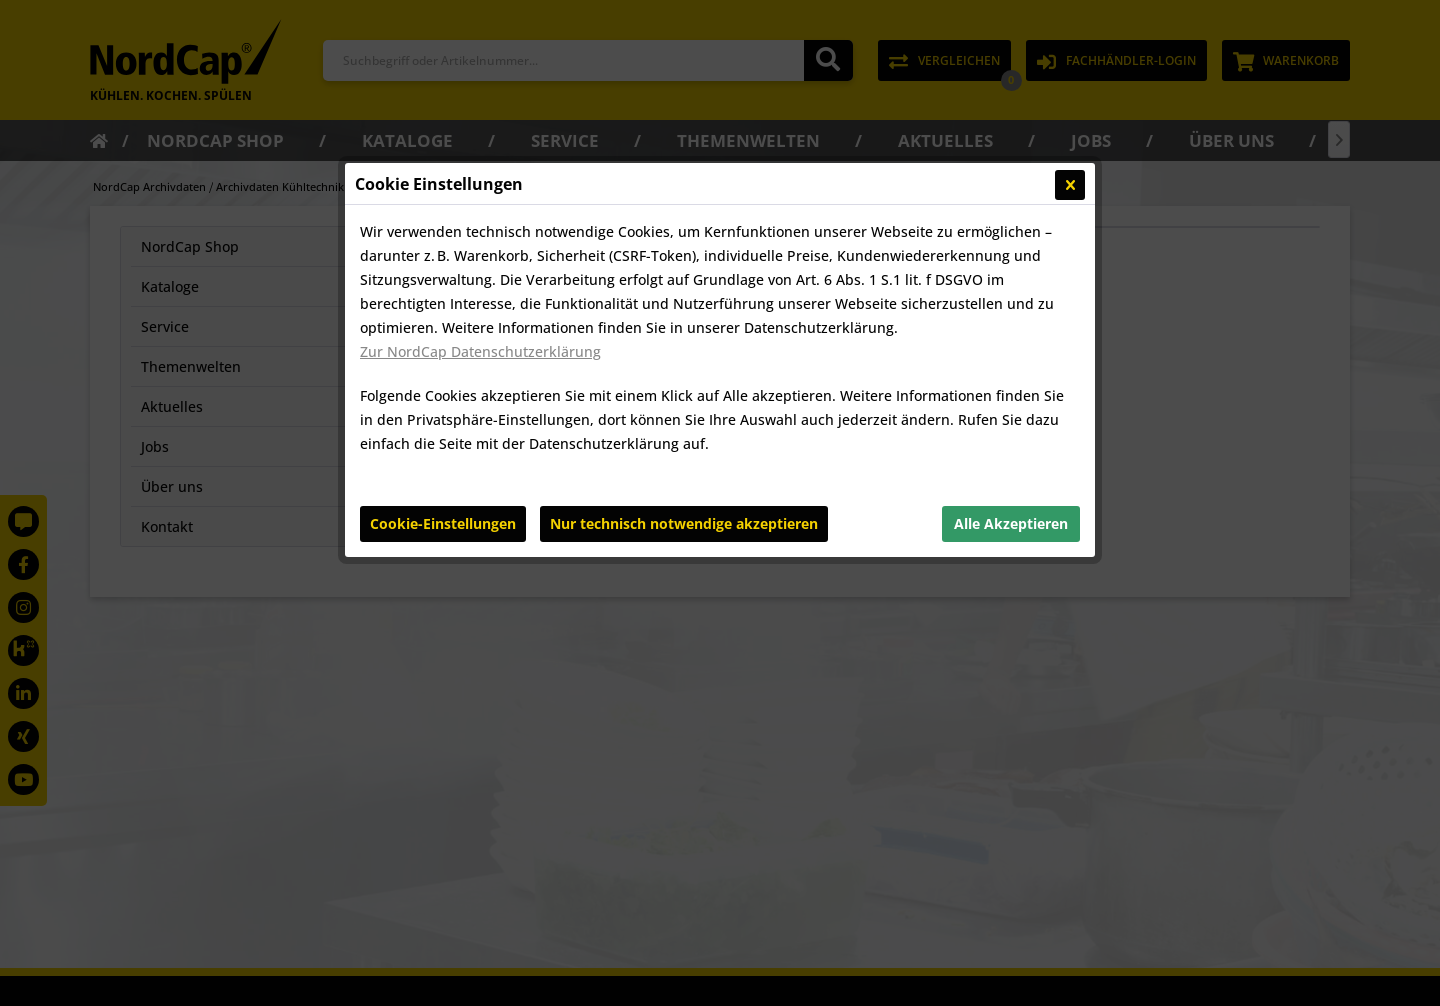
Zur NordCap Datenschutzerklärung (480, 351)
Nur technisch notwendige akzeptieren (684, 523)
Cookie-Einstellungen (443, 523)
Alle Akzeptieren (1011, 523)
